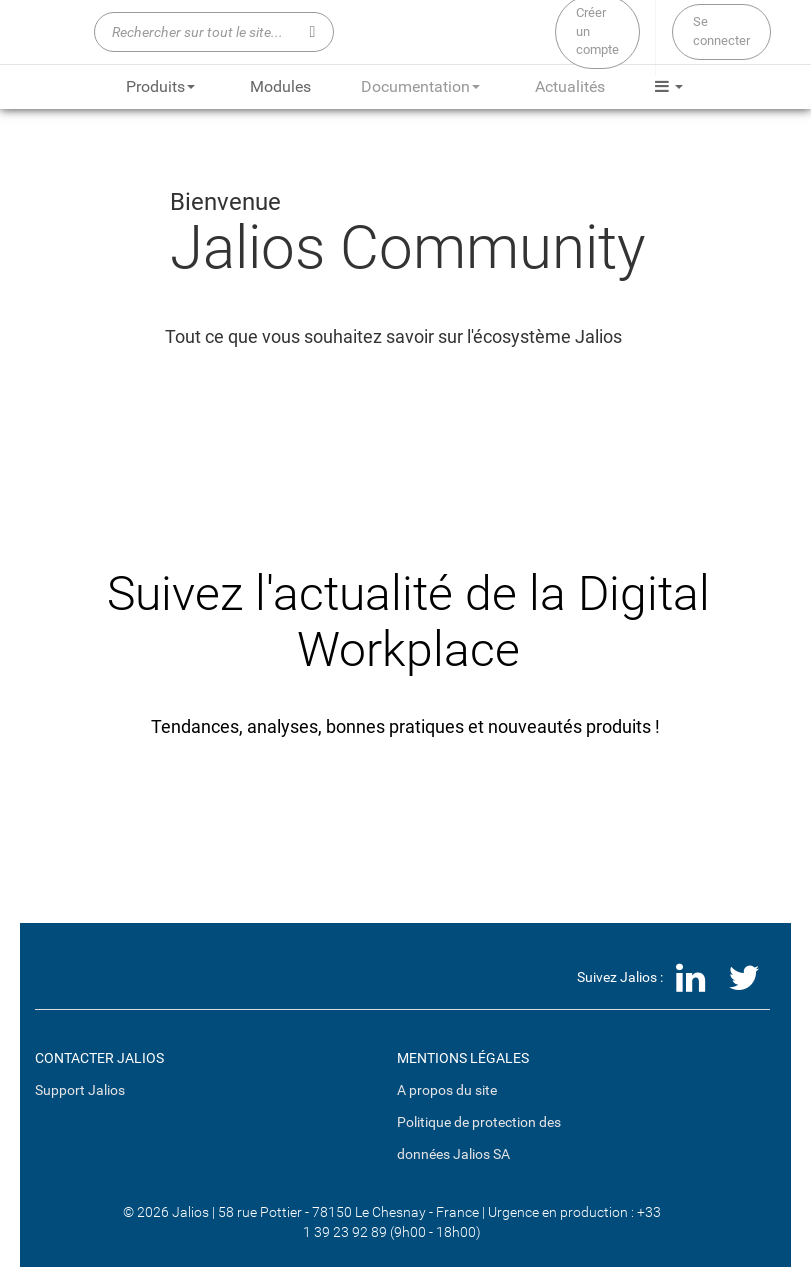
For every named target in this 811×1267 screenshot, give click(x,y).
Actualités (570, 86)
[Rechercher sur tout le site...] (214, 32)
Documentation (420, 86)
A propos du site (447, 1090)
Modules (280, 86)
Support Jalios (80, 1090)
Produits (160, 86)
